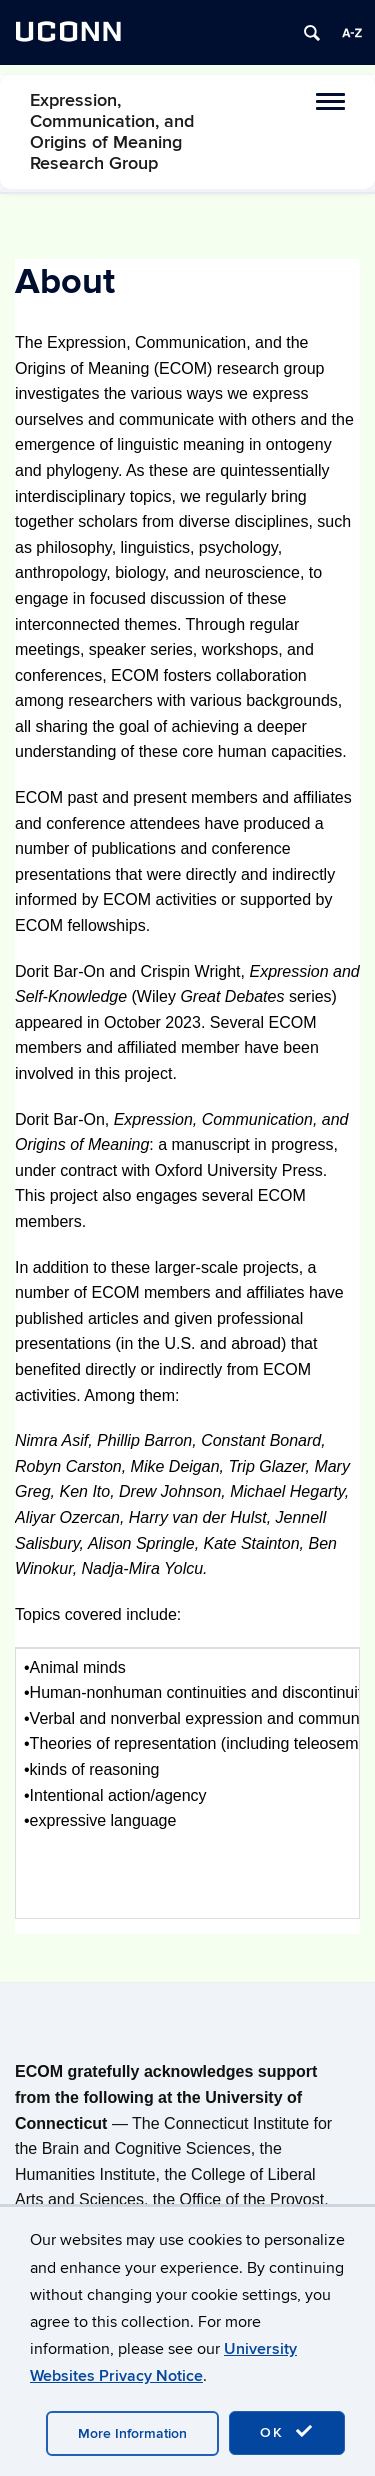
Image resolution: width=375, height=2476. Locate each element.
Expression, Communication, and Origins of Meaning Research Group (112, 132)
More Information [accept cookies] (132, 2433)
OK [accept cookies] (287, 2432)
